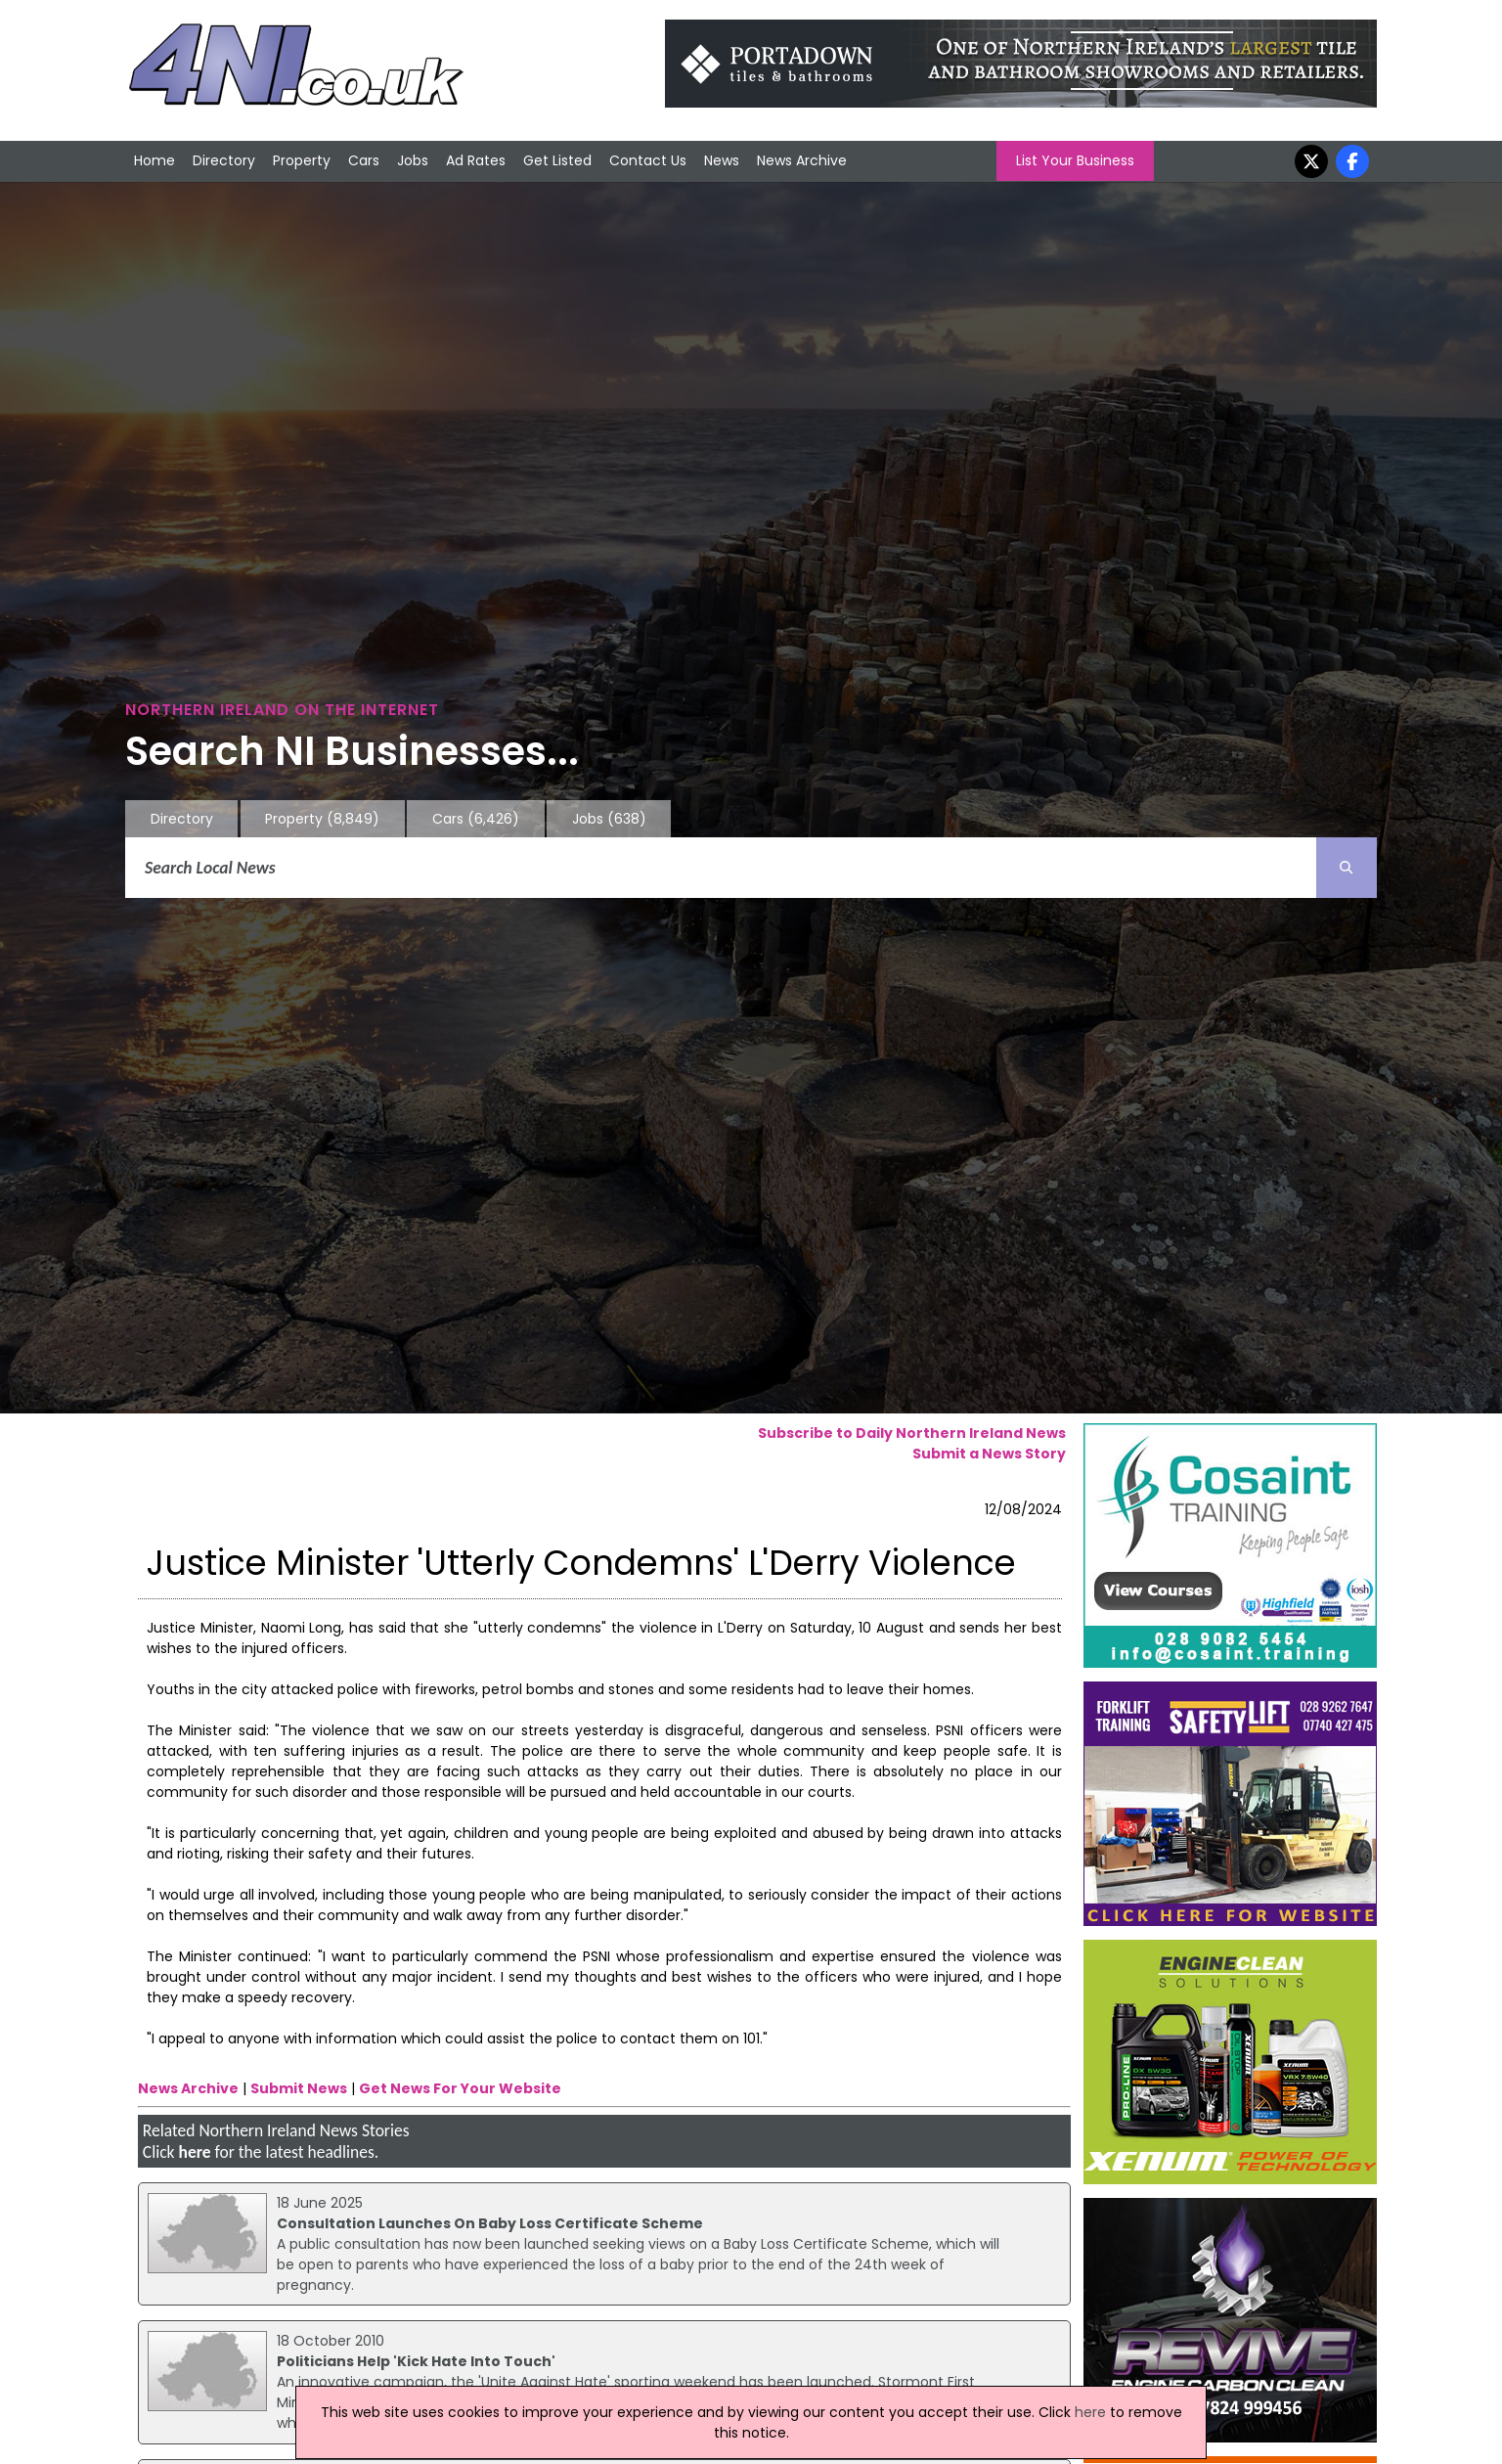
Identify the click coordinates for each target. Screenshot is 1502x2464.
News (721, 160)
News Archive (802, 160)
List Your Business (1075, 160)
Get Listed (557, 160)
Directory (224, 160)
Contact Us (647, 160)
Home (154, 160)
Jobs (412, 160)
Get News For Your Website (460, 2088)
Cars (363, 160)
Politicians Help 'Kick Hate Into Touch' (416, 2361)
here (194, 2152)
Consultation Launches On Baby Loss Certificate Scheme (490, 2223)
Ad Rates (476, 160)
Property (302, 160)
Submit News (298, 2088)
